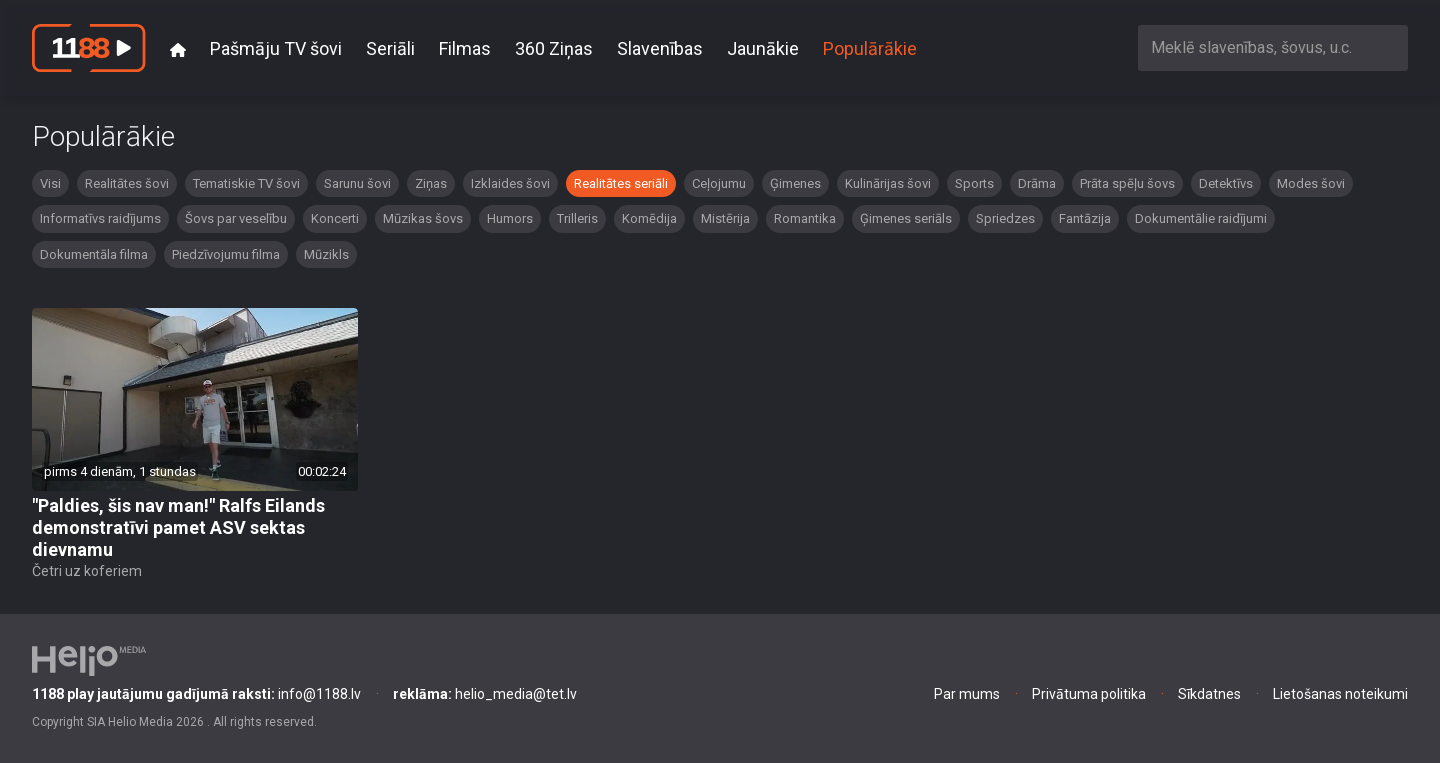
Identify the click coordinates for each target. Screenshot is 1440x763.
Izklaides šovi (510, 183)
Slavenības (660, 48)
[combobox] (1273, 47)
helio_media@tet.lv (485, 694)
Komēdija (649, 218)
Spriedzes (1005, 218)
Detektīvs (1226, 183)
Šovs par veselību (236, 218)
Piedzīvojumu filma (226, 254)
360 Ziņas (554, 48)
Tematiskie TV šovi (246, 183)
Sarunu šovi (357, 183)
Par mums (967, 694)
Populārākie (870, 48)
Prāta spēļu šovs (1127, 183)
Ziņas (431, 183)
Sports (974, 183)
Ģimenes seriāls (906, 218)
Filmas (465, 48)
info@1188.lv (196, 694)
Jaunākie (763, 48)
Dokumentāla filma (94, 254)
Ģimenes (795, 183)
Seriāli (390, 48)
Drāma (1037, 183)
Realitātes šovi (127, 183)
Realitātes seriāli (621, 183)
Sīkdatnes (1209, 694)
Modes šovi (1311, 183)
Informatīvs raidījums (100, 218)
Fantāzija (1085, 218)
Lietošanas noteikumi (1340, 694)
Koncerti (335, 218)
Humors (510, 218)
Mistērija (725, 218)
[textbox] (1273, 47)
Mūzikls (326, 254)
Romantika (805, 218)
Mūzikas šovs (423, 218)
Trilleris (577, 218)
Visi (50, 183)
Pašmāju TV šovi (276, 48)
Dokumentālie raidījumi (1201, 218)
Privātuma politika (1089, 694)
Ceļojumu (719, 183)
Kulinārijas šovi (888, 183)
